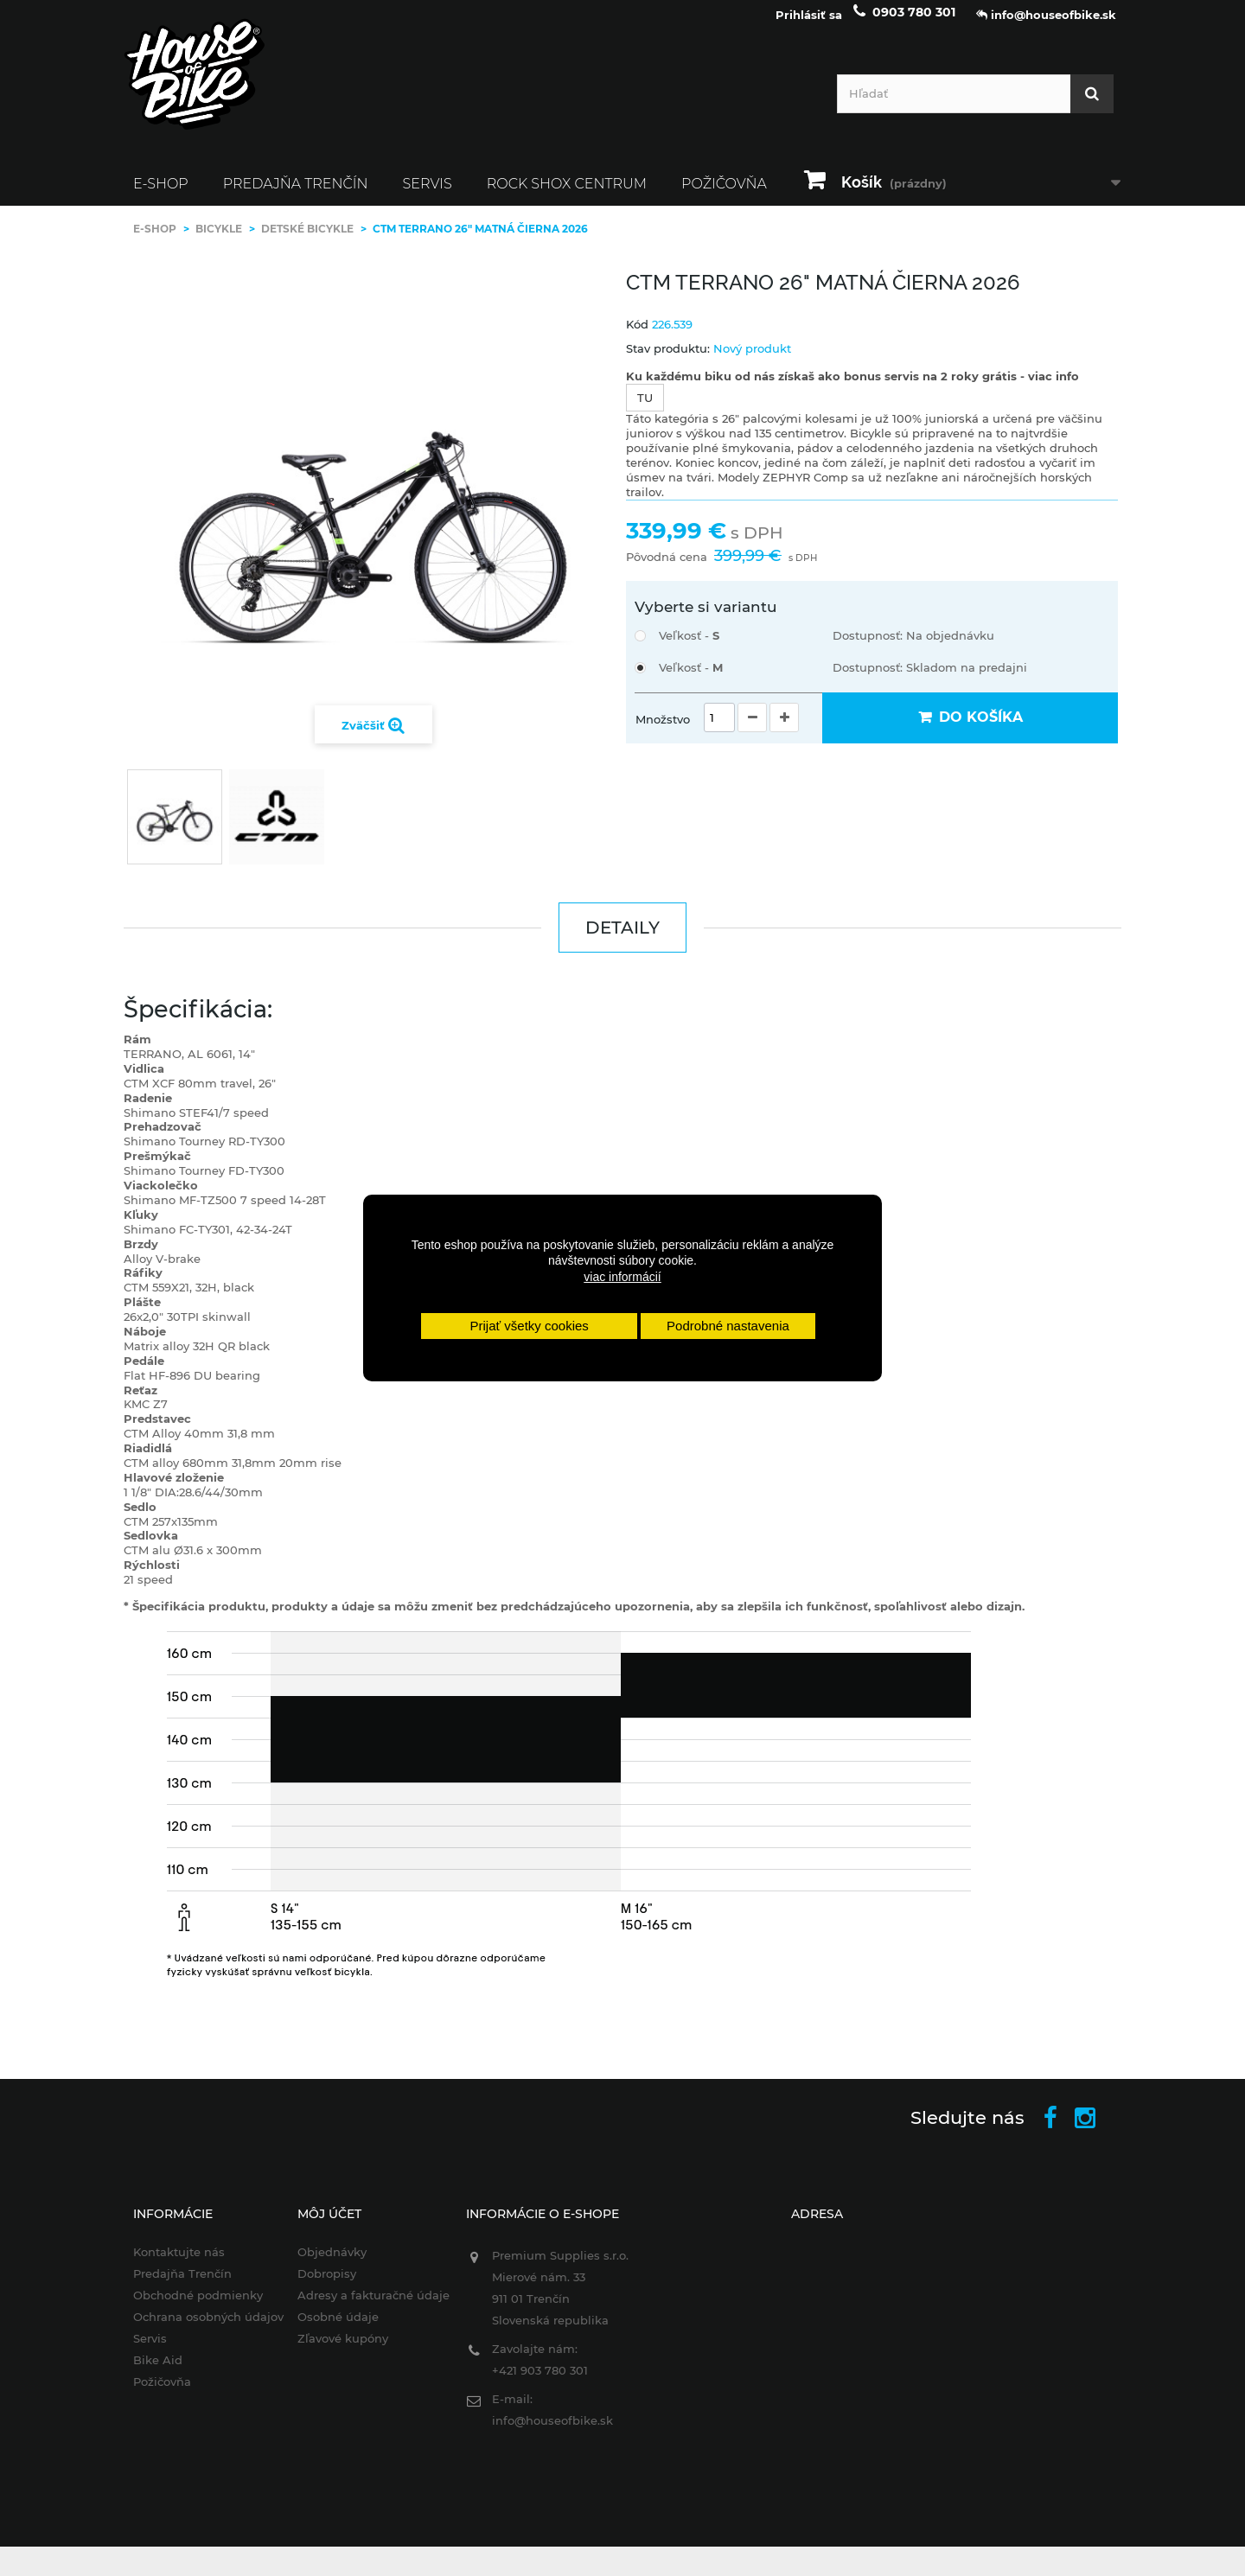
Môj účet (321, 2226)
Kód (637, 336)
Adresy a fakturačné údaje (365, 2307)
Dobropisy (318, 2285)
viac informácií (622, 1277)
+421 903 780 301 (536, 2382)
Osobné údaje (329, 2329)
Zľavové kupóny (334, 2350)
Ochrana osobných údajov (195, 2329)
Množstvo (662, 731)
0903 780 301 (913, 24)
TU (645, 410)
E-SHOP (160, 196)
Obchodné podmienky (185, 2307)
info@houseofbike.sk (548, 2432)
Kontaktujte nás (166, 2264)
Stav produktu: (668, 360)
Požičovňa (724, 196)
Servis (427, 196)
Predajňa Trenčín (295, 196)
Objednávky (323, 2264)
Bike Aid (144, 2372)
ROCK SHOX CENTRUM (567, 196)
